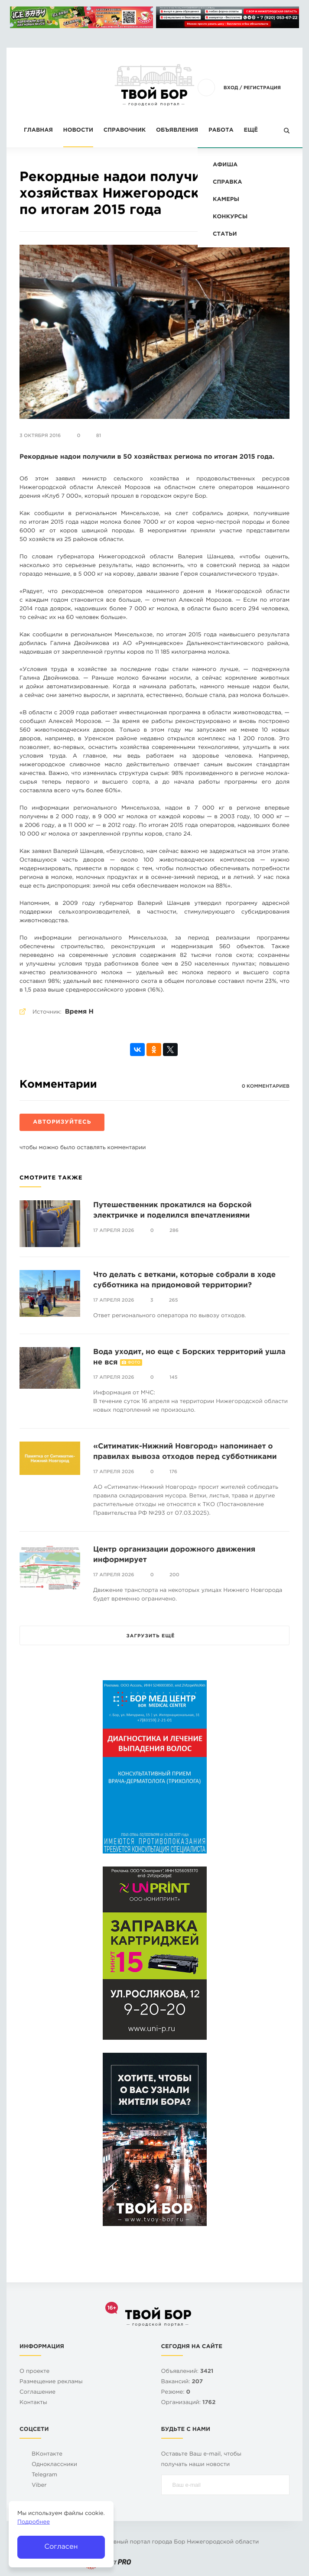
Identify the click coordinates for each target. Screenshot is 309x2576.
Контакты (33, 2403)
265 (173, 1300)
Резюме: (176, 2392)
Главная (38, 130)
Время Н (79, 1012)
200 (174, 1575)
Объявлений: (187, 2371)
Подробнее (33, 2522)
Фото (134, 1362)
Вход (231, 88)
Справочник (125, 130)
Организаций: (188, 2403)
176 (173, 1472)
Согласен (61, 2547)
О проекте (34, 2371)
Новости (78, 130)
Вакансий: (182, 2382)
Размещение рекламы (51, 2382)
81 (98, 436)
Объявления (177, 130)
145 (173, 1377)
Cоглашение (37, 2392)
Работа (221, 130)
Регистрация (262, 88)
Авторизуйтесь (62, 1122)
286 (174, 1230)
